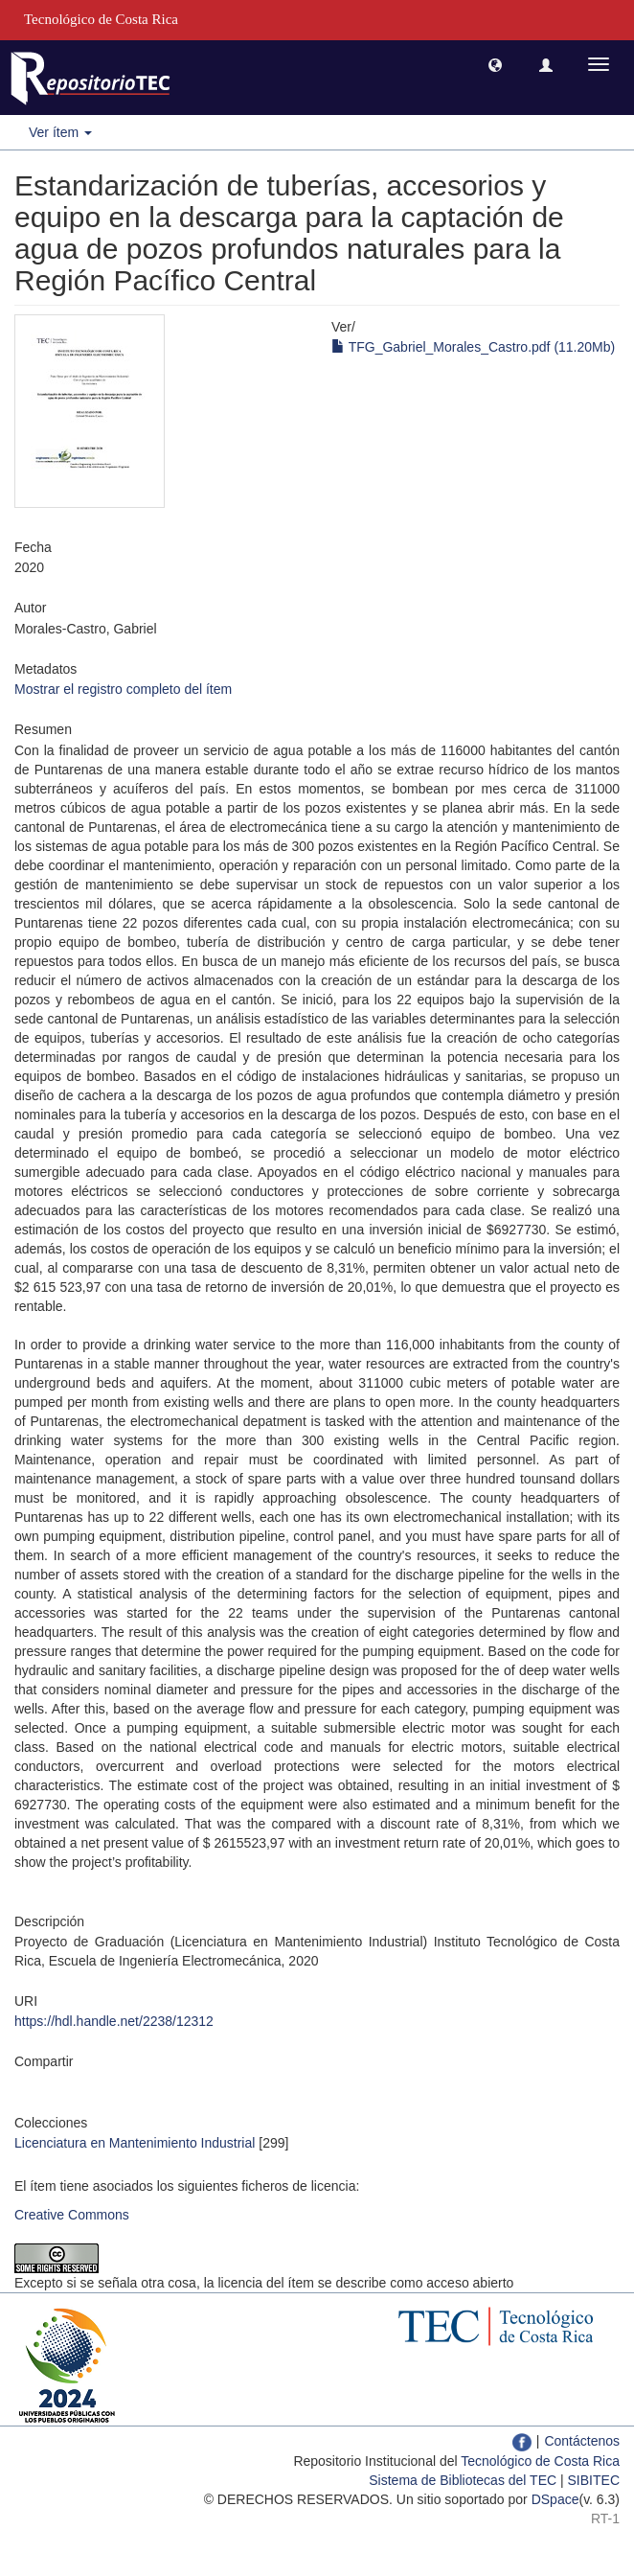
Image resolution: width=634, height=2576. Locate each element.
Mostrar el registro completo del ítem (123, 689)
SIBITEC (594, 2480)
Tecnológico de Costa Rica (540, 2461)
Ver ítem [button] (60, 132)
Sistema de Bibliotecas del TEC (462, 2480)
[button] (495, 64)
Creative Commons (71, 2214)
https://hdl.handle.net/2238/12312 (114, 2021)
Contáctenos (582, 2441)
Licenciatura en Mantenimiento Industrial (134, 2142)
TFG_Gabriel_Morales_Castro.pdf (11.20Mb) (473, 347)
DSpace (555, 2499)
